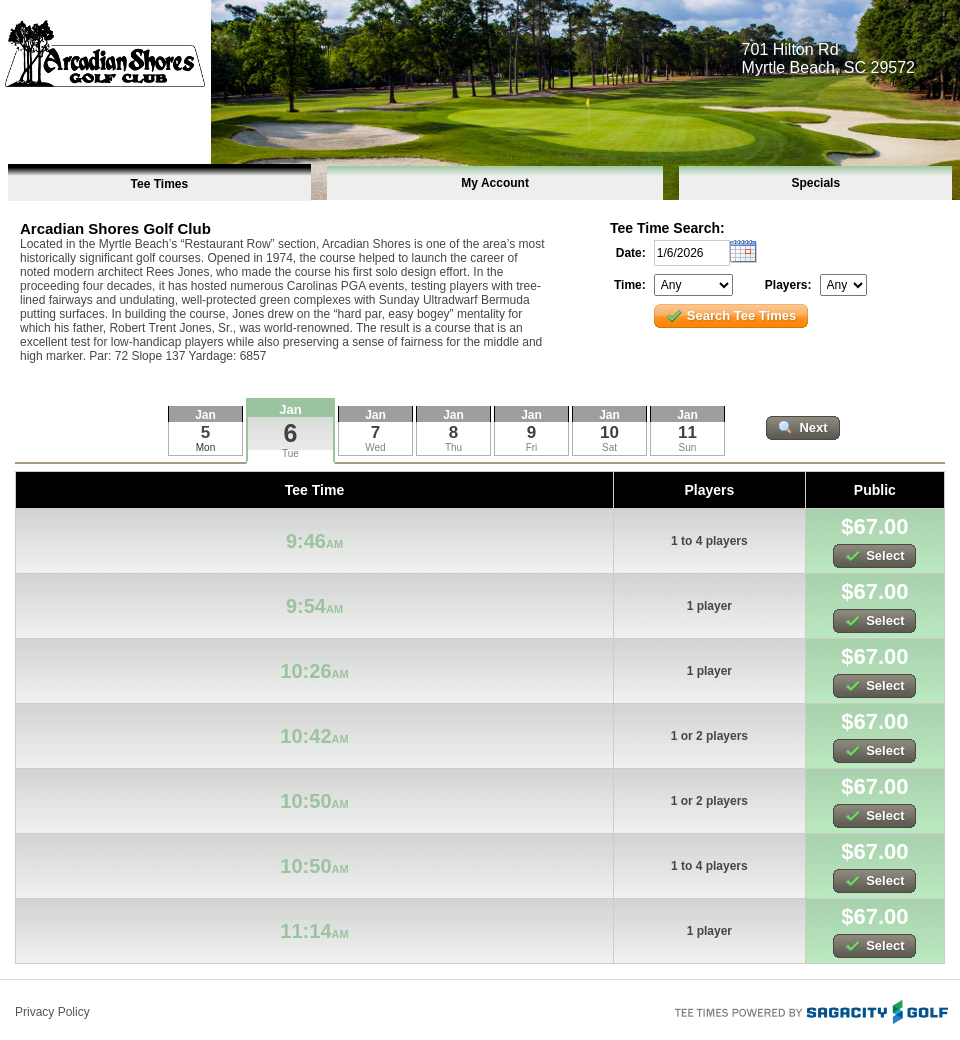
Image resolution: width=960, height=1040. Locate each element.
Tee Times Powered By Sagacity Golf (810, 1010)
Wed (375, 447)
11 (687, 432)
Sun (688, 447)
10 (609, 432)
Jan (290, 409)
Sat (609, 447)
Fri (532, 447)
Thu (453, 447)
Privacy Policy (52, 1012)
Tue (290, 453)
